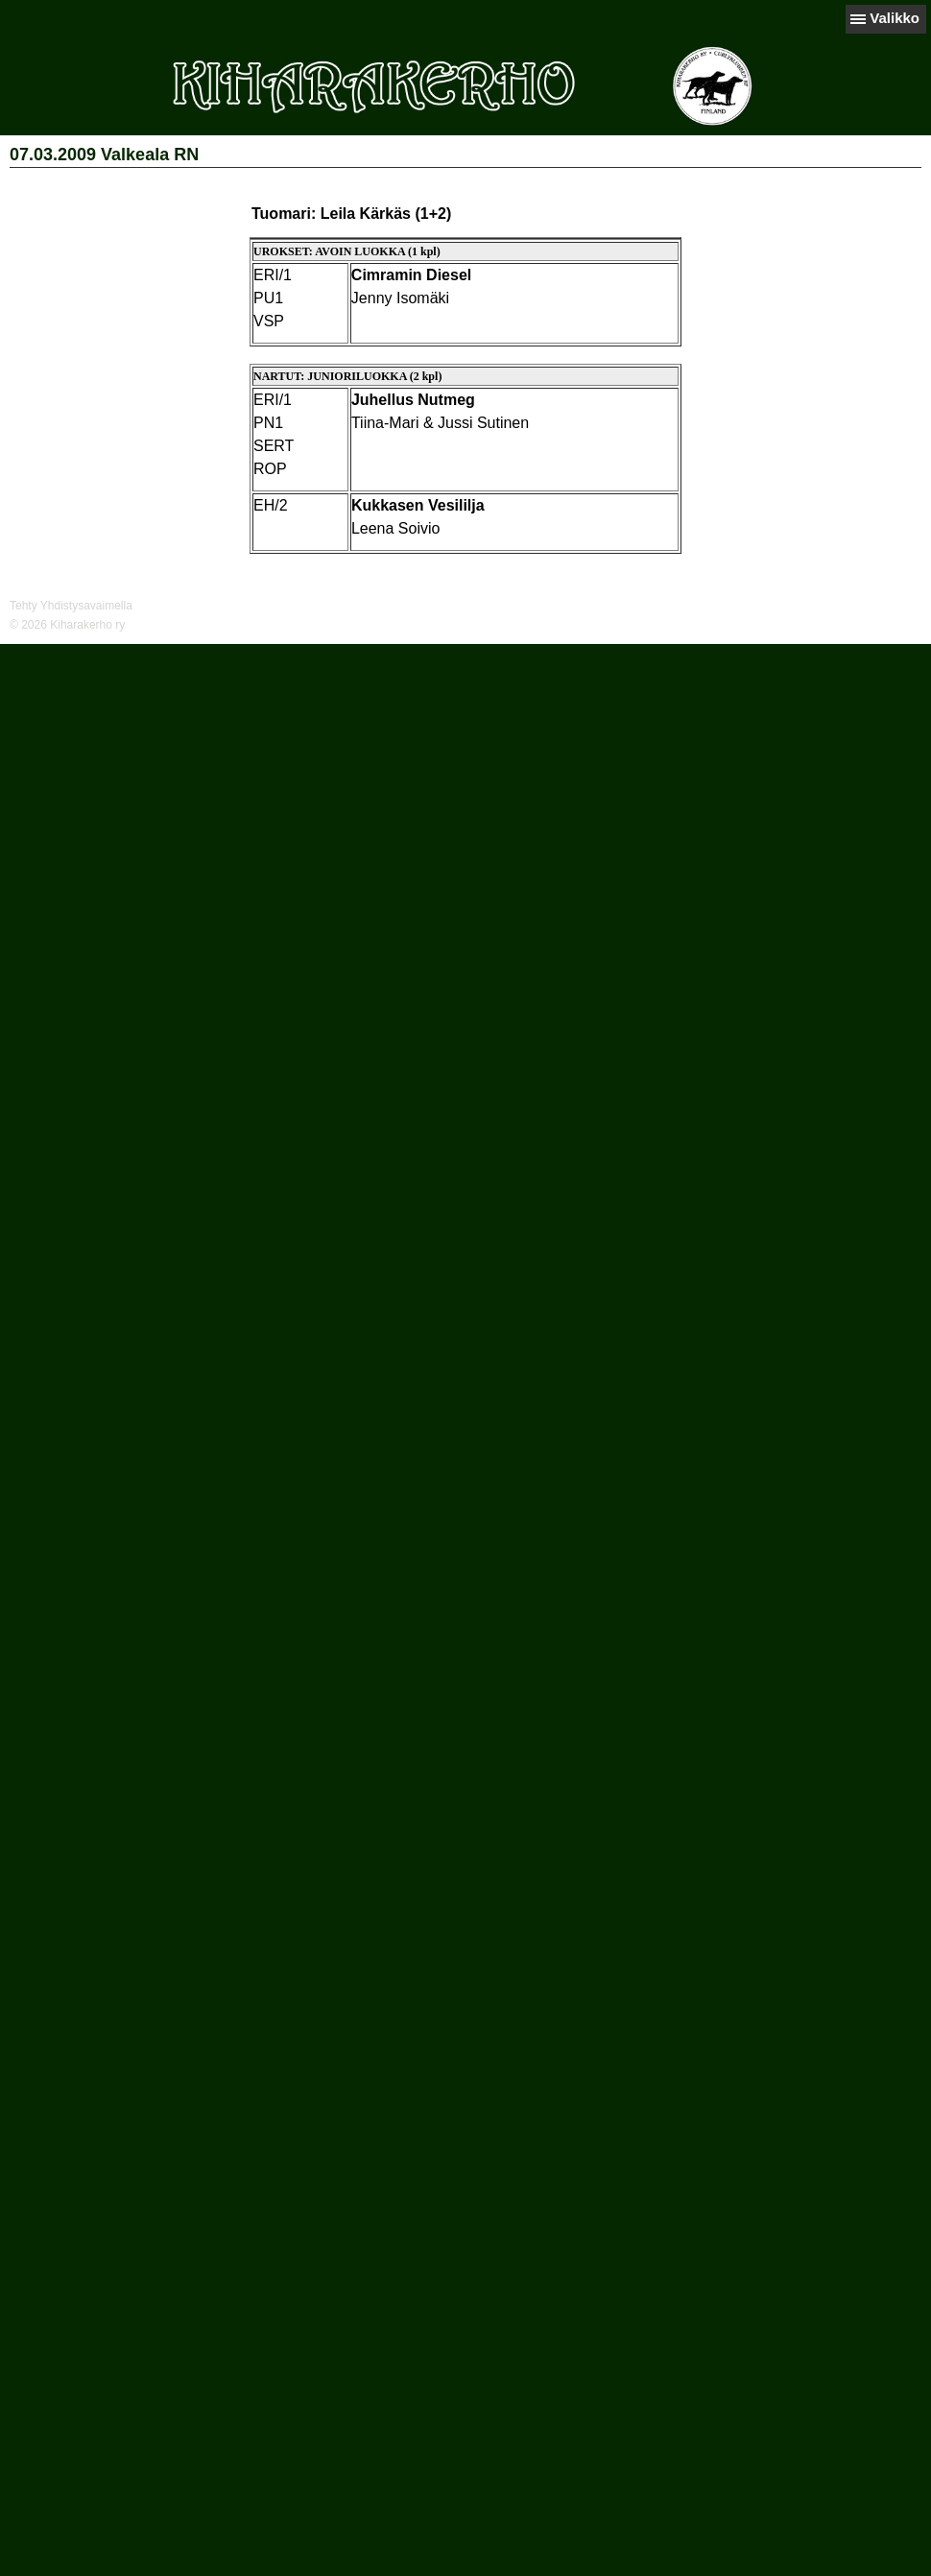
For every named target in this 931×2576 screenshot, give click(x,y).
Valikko (894, 18)
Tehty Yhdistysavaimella (71, 605)
